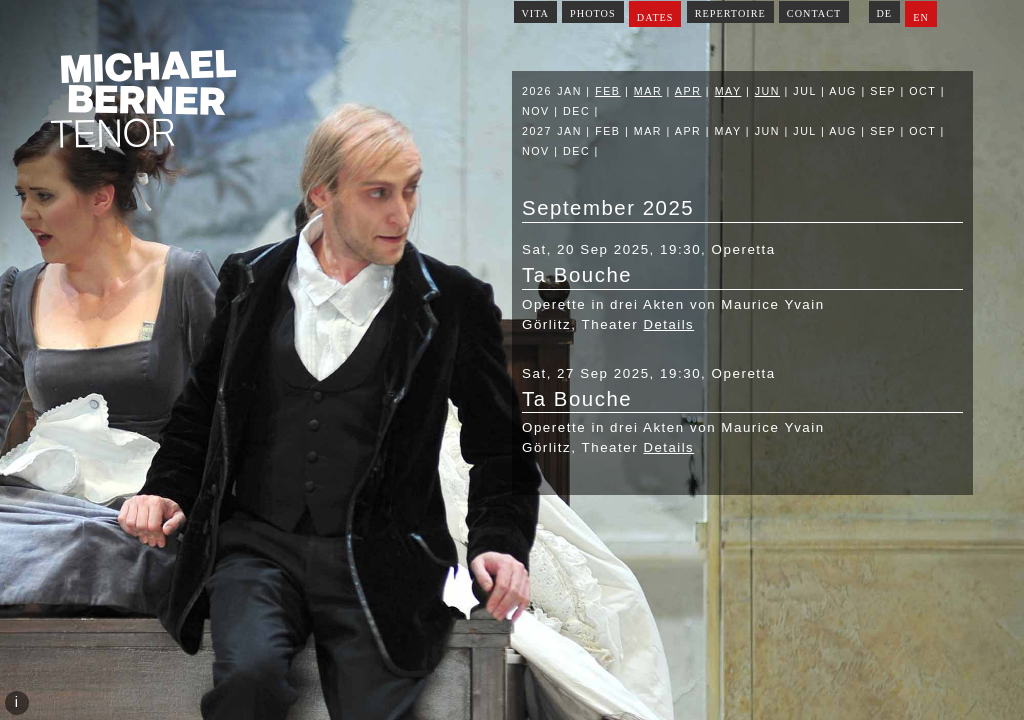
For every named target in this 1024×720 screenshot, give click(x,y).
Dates (655, 17)
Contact (814, 13)
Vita (535, 13)
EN (921, 17)
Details (668, 324)
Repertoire (730, 13)
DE (884, 13)
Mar (648, 91)
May (728, 91)
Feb (607, 91)
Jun (767, 91)
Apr (688, 91)
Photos (593, 13)
